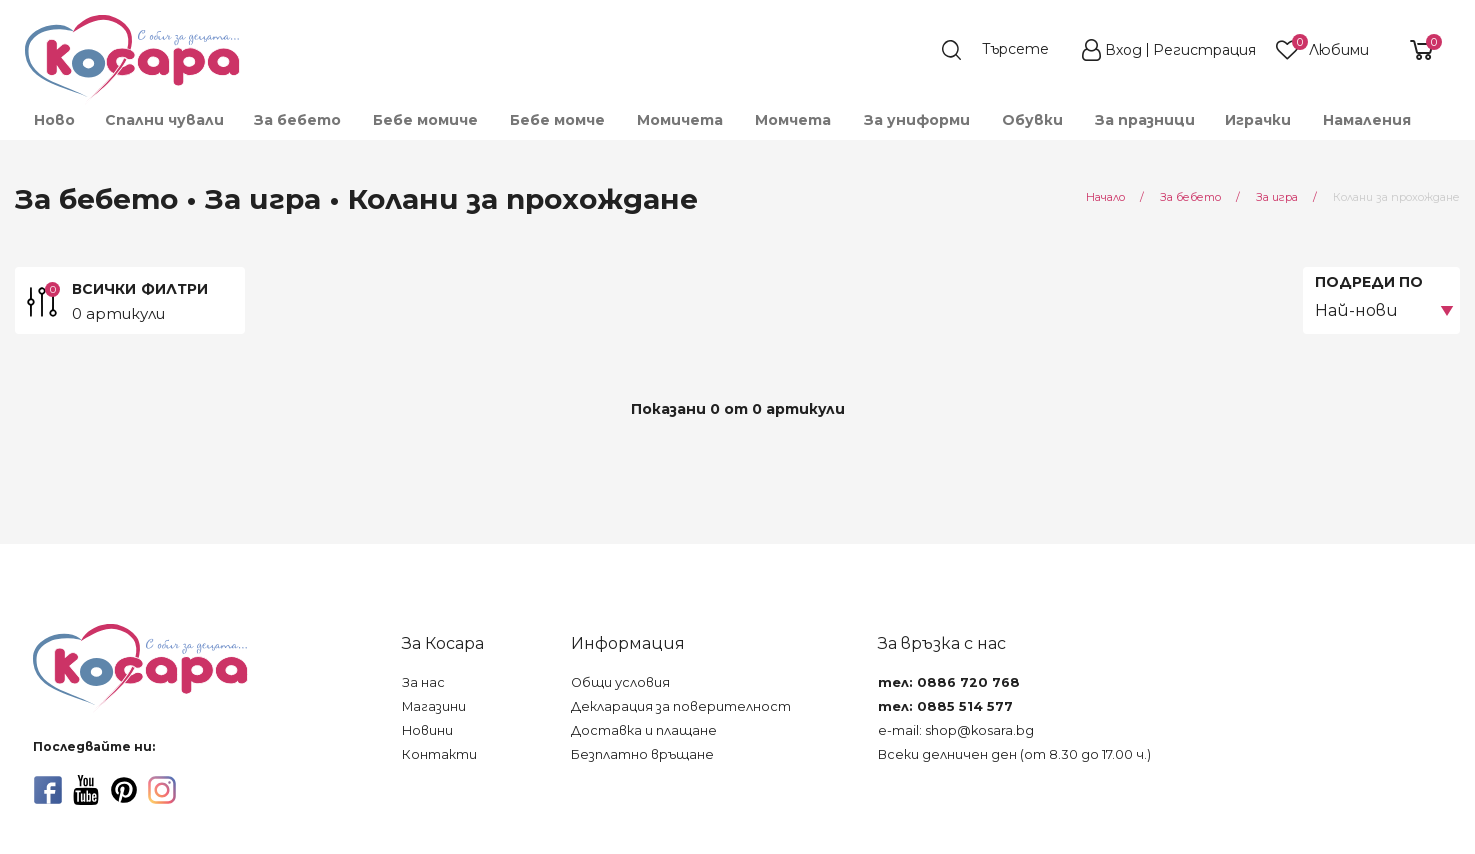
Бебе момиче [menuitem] (425, 120)
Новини (427, 730)
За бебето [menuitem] (297, 120)
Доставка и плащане (644, 730)
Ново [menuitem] (54, 120)
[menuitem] (1441, 129)
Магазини (434, 706)
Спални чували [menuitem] (164, 120)
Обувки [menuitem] (1032, 120)
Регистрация (1204, 50)
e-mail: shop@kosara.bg (956, 730)
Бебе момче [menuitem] (557, 120)
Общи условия (620, 682)
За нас (423, 682)
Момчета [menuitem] (793, 120)
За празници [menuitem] (1145, 120)
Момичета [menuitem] (680, 120)
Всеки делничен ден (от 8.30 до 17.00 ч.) (1014, 754)
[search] (1005, 50)
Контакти (439, 754)
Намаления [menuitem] (1367, 120)
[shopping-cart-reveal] (1414, 50)
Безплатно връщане (642, 754)
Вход (1123, 50)
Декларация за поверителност (681, 706)
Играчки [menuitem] (1258, 120)
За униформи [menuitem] (917, 120)
